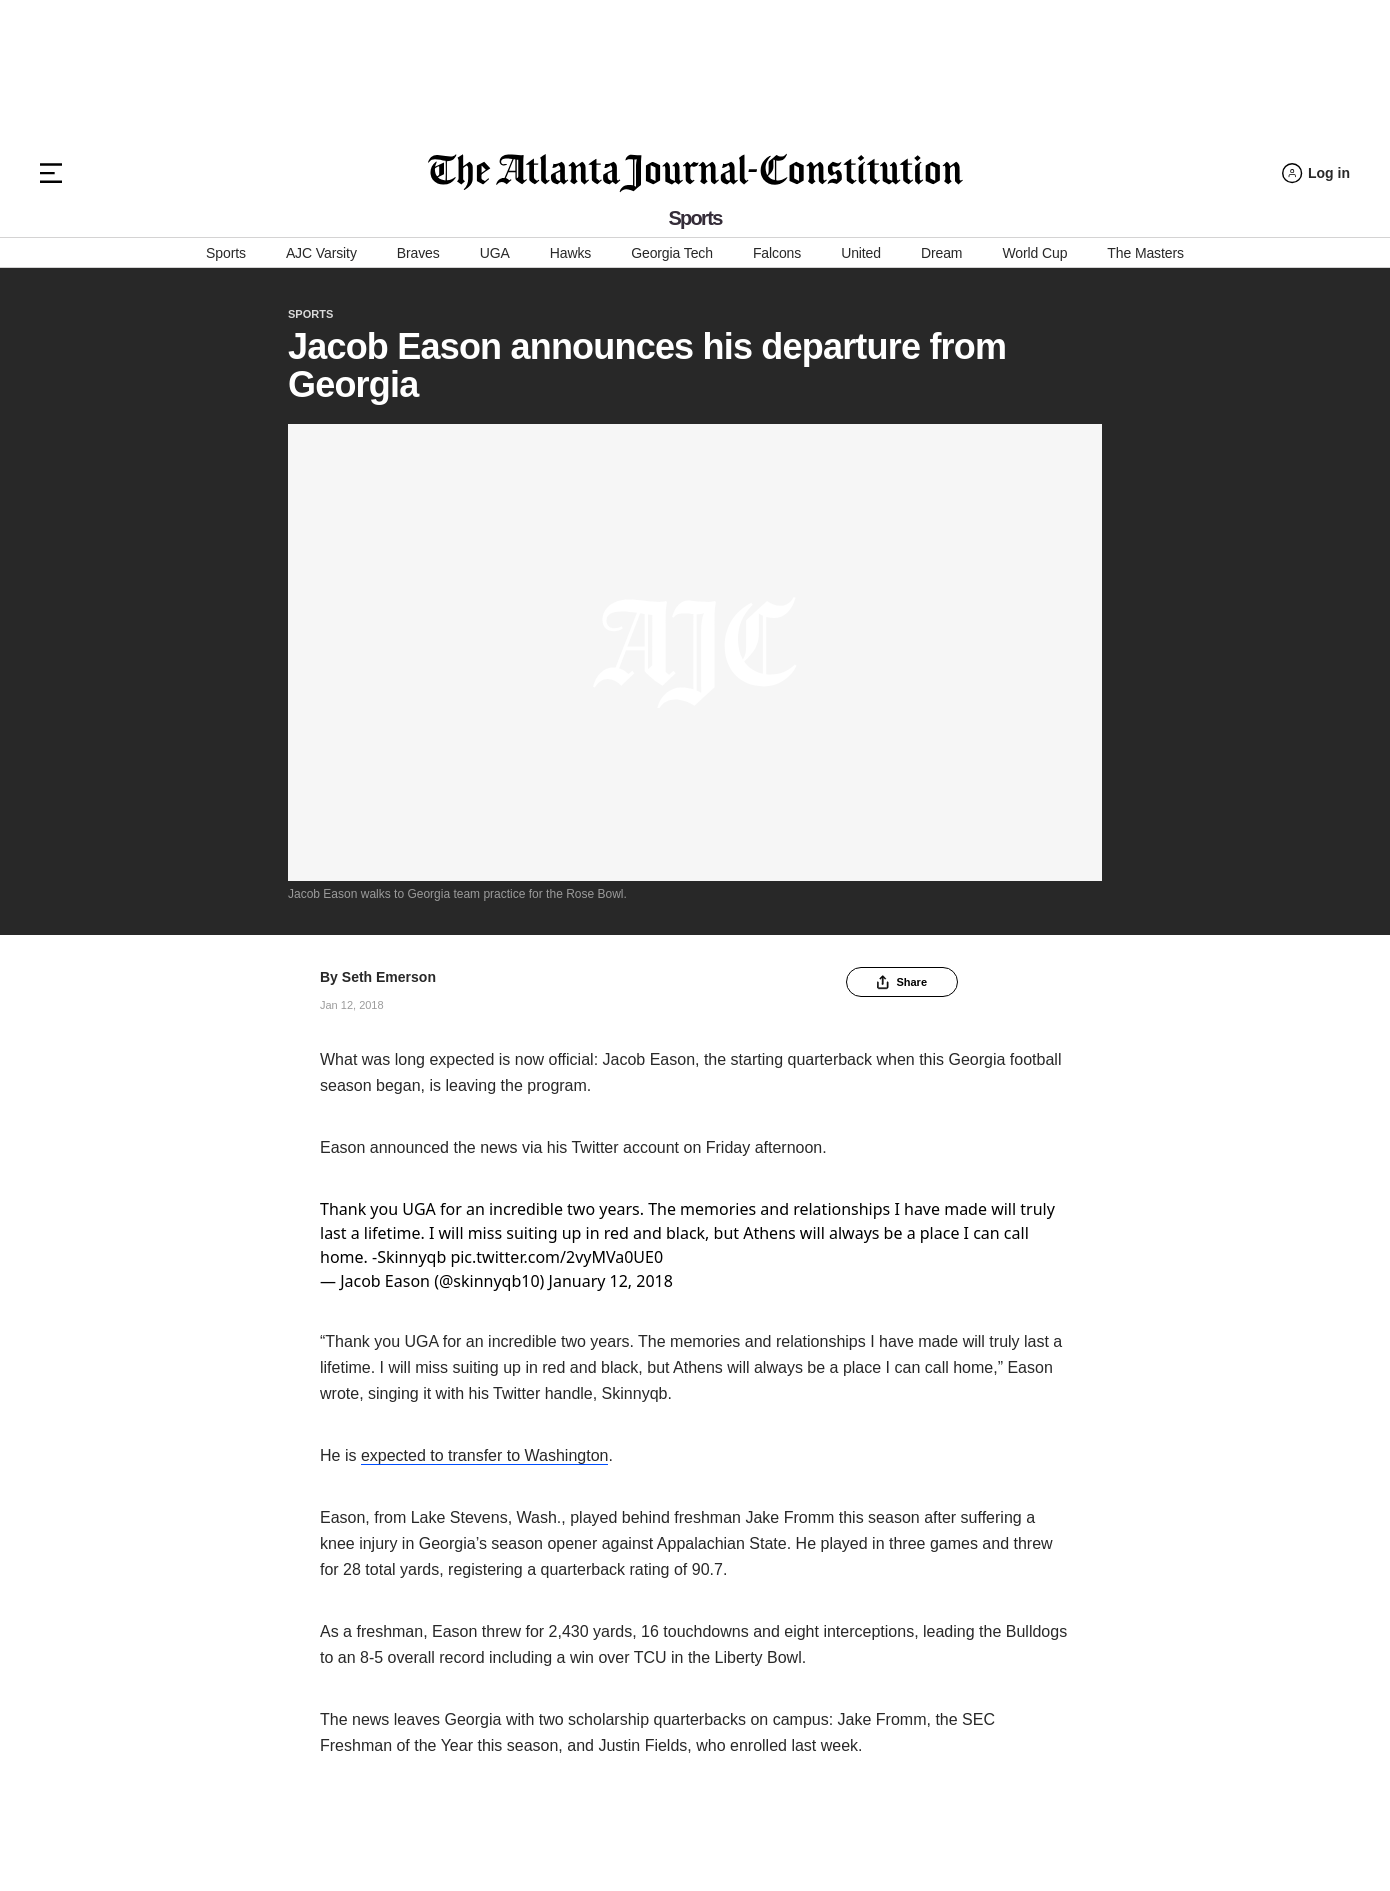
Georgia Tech (672, 253)
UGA (495, 253)
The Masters (1145, 253)
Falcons (777, 253)
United (861, 253)
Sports (226, 253)
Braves (418, 253)
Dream (941, 253)
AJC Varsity (321, 253)
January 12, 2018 (611, 1281)
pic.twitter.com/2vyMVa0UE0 (556, 1257)
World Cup (1034, 253)
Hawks (570, 253)
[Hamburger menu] (51, 173)
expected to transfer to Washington (485, 1455)
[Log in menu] (1316, 173)
